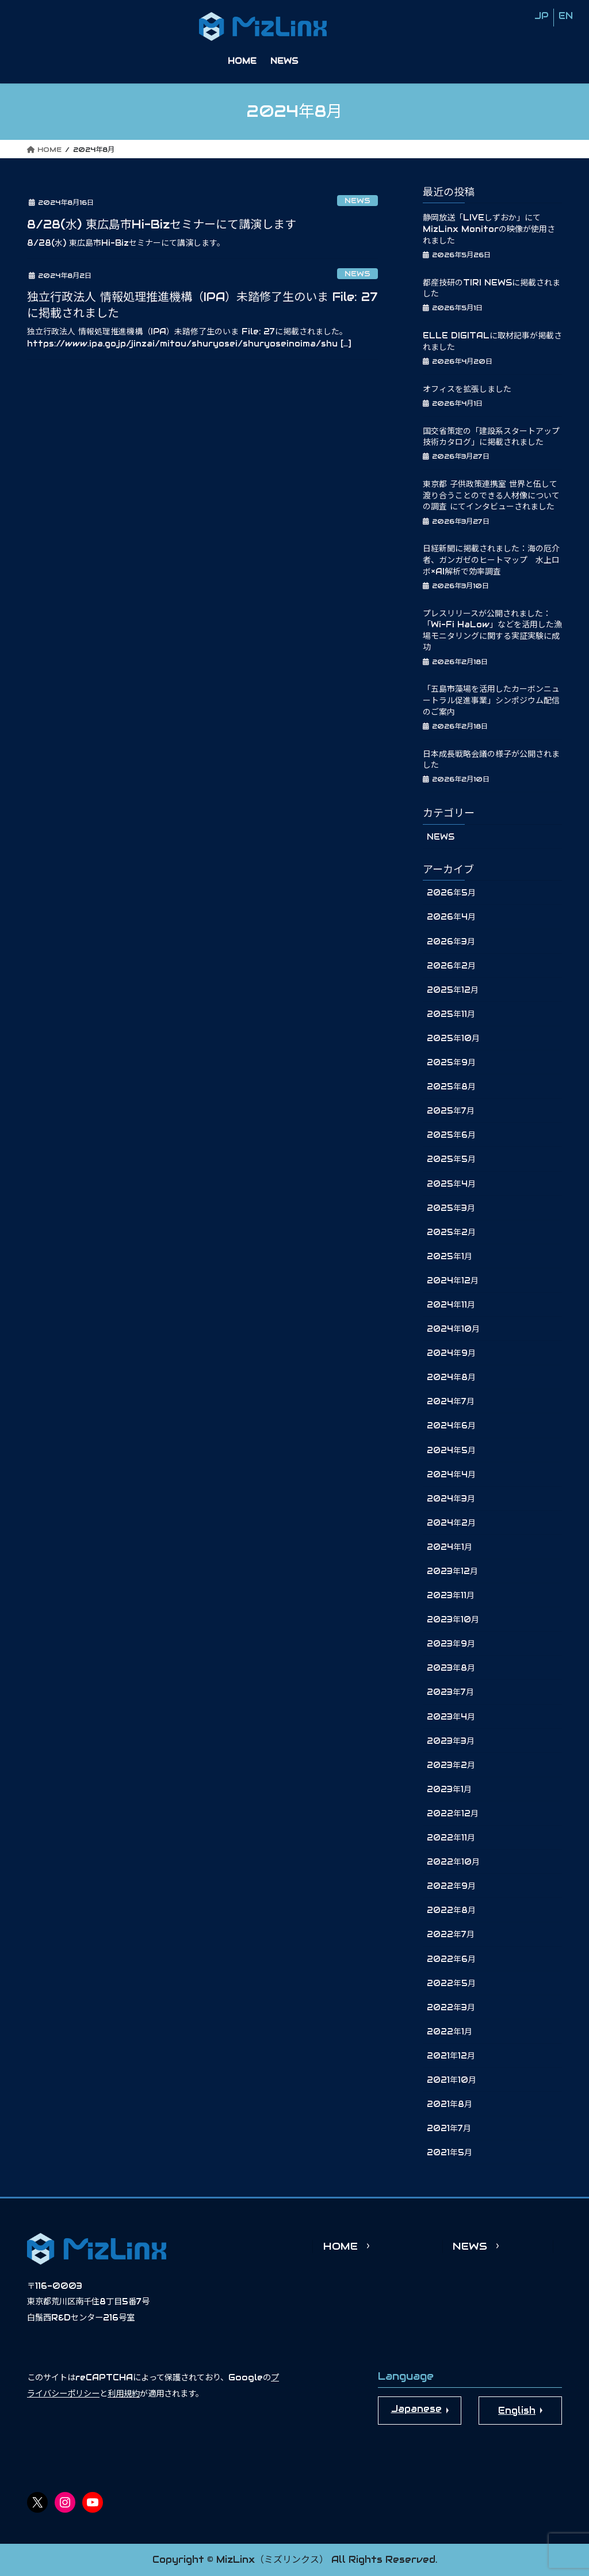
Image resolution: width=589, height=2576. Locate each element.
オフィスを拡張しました (467, 389)
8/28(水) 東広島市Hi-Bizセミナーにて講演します (161, 224)
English (517, 2410)
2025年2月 (451, 1232)
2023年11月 (451, 1595)
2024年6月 (451, 1425)
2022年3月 (451, 2007)
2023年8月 (451, 1668)
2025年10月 (453, 1038)
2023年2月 (451, 1765)
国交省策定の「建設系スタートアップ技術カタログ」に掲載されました (491, 437)
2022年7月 (451, 1934)
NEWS (357, 200)
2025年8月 (451, 1086)
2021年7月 (449, 2128)
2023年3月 (451, 1741)
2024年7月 (451, 1401)
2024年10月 (453, 1329)
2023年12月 (452, 1571)
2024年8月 (451, 1377)
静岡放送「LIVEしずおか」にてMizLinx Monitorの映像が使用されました (489, 228)
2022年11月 (451, 1837)
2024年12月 (453, 1280)
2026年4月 (451, 917)
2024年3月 (451, 1498)
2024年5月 (451, 1450)
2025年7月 (451, 1111)
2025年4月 (451, 1184)
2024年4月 (451, 1474)
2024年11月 (451, 1305)
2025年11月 (451, 1014)
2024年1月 (449, 1547)
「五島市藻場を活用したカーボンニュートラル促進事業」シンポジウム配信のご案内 (491, 700)
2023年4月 (451, 1717)
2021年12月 (451, 2056)
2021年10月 (451, 2080)
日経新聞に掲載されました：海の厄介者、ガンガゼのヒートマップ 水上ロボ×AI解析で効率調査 (491, 559)
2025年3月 (451, 1208)
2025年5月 (451, 1159)
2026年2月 (451, 966)
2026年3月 (451, 941)
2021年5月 (449, 2152)
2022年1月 (449, 2031)
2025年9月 (451, 1062)
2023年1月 (449, 1789)
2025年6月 (451, 1135)
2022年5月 (451, 1983)
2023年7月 (450, 1692)
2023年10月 (453, 1619)
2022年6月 (451, 1959)
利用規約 (124, 2393)
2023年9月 (451, 1643)
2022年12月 (453, 1813)
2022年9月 (451, 1886)
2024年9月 (451, 1353)
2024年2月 (451, 1523)
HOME (340, 2246)
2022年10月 (453, 1862)
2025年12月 (453, 990)
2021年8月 (449, 2104)
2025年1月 (449, 1256)
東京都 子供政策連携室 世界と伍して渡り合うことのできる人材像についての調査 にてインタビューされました (491, 495)
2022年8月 (451, 1910)
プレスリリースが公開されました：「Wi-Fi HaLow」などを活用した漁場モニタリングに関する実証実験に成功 (492, 630)
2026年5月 (451, 892)
